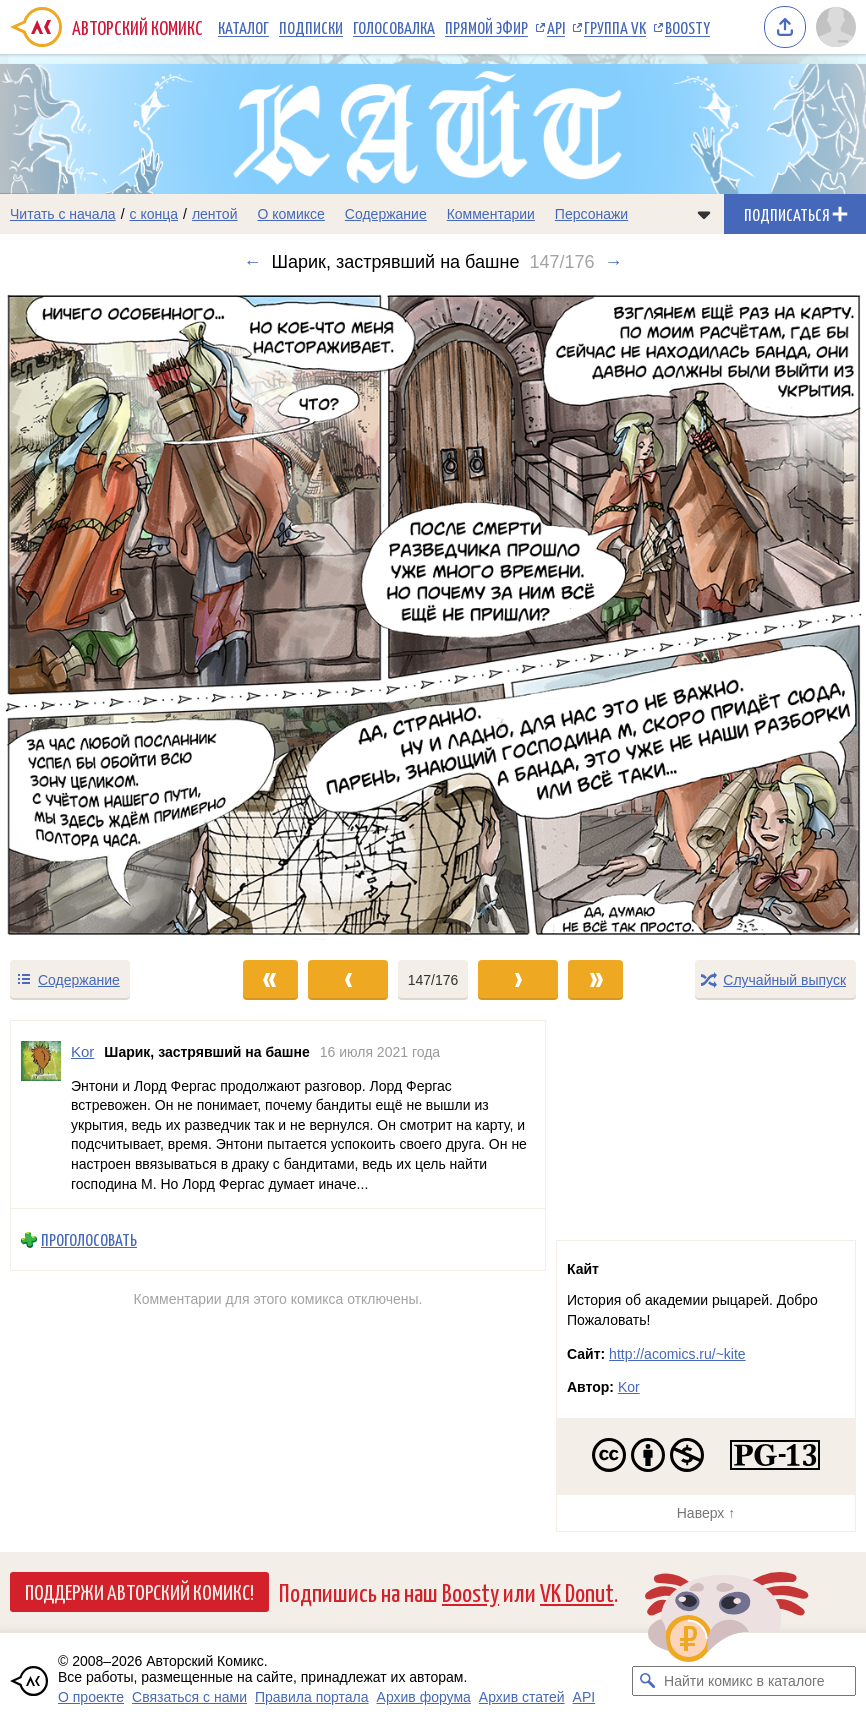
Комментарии (491, 214)
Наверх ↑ (706, 1513)
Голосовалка (394, 27)
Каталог (243, 27)
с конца (154, 214)
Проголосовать (89, 1240)
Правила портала (312, 1697)
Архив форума (424, 1697)
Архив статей (522, 1697)
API (556, 27)
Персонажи (591, 214)
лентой (215, 214)
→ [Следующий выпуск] (613, 262)
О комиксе (290, 214)
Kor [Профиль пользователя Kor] (82, 1051)
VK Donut (577, 1591)
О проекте (91, 1697)
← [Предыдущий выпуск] (253, 262)
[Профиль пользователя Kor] (41, 1114)
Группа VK (615, 27)
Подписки (311, 27)
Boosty (687, 27)
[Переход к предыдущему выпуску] (108, 616)
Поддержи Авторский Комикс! (139, 1591)
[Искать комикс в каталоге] (647, 1681)
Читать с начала (63, 214)
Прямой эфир (486, 27)
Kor (629, 1387)
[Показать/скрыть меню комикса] (704, 214)
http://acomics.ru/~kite (677, 1354)
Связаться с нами (189, 1697)
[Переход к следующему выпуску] (433, 616)
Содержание (386, 214)
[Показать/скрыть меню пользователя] (836, 27)
